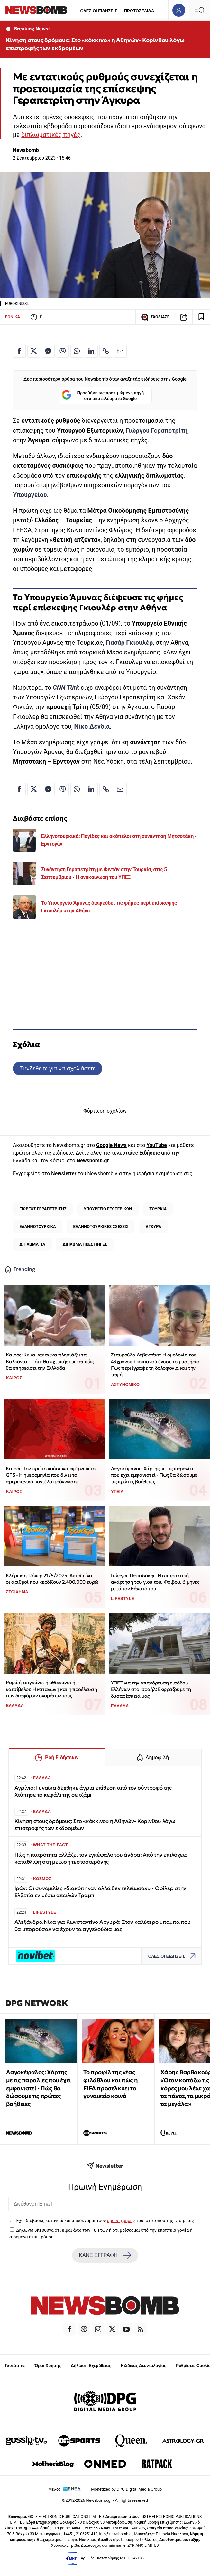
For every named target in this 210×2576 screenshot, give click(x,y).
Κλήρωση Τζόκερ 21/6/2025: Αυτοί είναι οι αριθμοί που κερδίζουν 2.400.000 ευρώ (52, 1578)
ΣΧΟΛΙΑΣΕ (155, 317)
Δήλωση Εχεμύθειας (91, 2365)
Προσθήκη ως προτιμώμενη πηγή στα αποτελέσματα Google (102, 396)
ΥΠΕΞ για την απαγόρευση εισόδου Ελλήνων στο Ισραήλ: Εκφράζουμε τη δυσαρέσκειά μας (151, 1689)
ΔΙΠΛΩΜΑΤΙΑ (32, 1244)
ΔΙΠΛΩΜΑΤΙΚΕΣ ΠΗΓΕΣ (85, 1244)
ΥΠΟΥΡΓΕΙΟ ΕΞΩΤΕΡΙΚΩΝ (108, 1208)
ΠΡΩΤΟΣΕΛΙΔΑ (139, 10)
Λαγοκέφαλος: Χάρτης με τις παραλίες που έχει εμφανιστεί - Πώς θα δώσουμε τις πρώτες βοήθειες (154, 1475)
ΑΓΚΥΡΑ (153, 1226)
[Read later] (201, 317)
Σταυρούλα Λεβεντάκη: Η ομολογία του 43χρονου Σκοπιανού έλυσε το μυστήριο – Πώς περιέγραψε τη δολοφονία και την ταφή (157, 1365)
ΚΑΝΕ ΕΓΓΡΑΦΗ (105, 2255)
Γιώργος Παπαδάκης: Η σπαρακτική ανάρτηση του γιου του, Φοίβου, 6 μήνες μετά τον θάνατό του (155, 1582)
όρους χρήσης (121, 2220)
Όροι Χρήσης (48, 2365)
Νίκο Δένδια (92, 726)
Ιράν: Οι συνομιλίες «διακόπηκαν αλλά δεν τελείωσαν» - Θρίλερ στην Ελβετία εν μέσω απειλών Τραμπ (100, 1892)
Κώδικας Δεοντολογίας (143, 2365)
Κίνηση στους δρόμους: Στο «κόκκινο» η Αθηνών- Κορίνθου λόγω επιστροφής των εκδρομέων (95, 44)
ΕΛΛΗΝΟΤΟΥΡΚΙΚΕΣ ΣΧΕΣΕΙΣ (100, 1226)
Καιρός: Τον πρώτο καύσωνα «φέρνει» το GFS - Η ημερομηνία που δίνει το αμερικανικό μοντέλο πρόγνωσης (50, 1475)
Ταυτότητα (15, 2365)
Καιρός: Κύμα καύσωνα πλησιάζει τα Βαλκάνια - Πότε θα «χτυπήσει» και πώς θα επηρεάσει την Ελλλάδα (49, 1361)
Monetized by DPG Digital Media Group (126, 2489)
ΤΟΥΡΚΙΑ (158, 1208)
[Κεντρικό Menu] (199, 10)
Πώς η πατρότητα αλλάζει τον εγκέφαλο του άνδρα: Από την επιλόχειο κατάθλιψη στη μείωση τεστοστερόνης (101, 1858)
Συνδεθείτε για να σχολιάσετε (57, 1068)
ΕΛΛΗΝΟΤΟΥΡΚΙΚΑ (37, 1226)
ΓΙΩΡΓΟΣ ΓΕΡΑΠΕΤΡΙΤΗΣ (42, 1208)
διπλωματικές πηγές (50, 134)
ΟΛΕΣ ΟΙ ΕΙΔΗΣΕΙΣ (98, 10)
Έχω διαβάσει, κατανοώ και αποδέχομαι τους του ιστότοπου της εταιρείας (105, 2220)
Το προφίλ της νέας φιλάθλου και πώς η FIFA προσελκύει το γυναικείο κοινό (110, 2084)
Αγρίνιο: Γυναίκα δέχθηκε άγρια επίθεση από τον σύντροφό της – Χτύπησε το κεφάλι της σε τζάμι (95, 1791)
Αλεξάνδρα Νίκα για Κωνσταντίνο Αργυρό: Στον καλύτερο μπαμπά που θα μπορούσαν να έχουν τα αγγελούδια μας (102, 1925)
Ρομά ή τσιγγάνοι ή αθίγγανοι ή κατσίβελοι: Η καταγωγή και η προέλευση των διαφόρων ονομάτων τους (51, 1689)
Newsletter (63, 1173)
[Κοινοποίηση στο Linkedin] (91, 351)
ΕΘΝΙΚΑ (12, 317)
